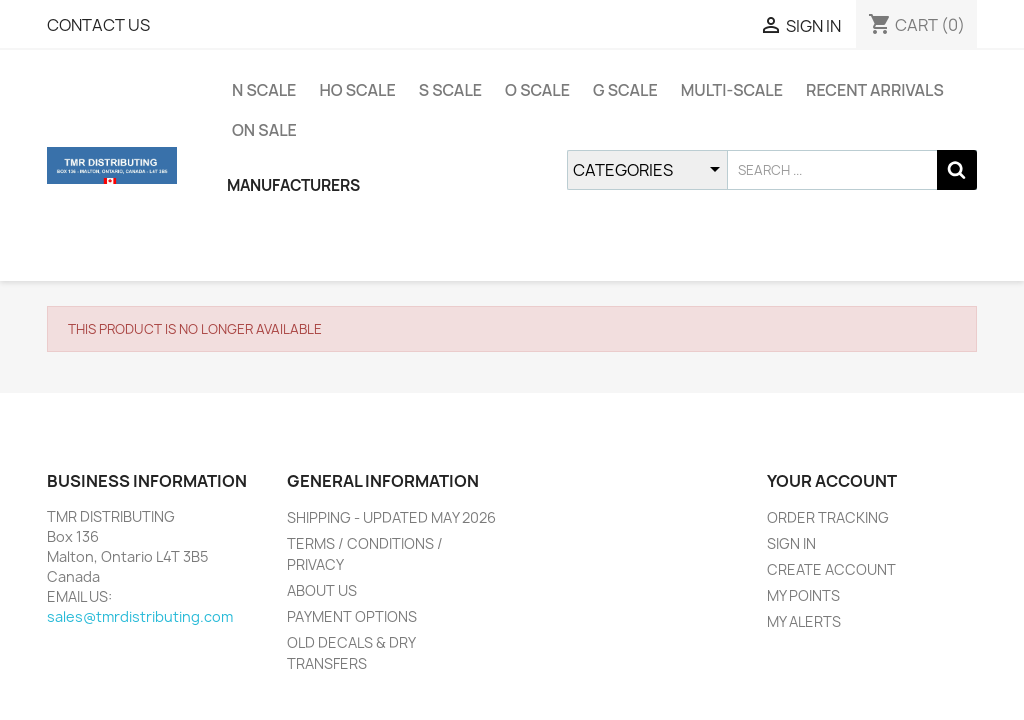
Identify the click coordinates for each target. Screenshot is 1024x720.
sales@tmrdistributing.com (140, 616)
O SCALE (537, 90)
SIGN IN (791, 543)
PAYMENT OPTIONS (352, 616)
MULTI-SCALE (732, 90)
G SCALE (625, 90)
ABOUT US (322, 590)
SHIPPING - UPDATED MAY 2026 (391, 517)
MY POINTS (803, 595)
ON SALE (264, 130)
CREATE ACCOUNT (831, 569)
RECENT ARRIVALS (875, 90)
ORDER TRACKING (828, 517)
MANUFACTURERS (293, 185)
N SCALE (264, 90)
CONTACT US (98, 25)
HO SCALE (357, 90)
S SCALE (450, 90)
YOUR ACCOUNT (832, 481)
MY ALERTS (804, 621)
